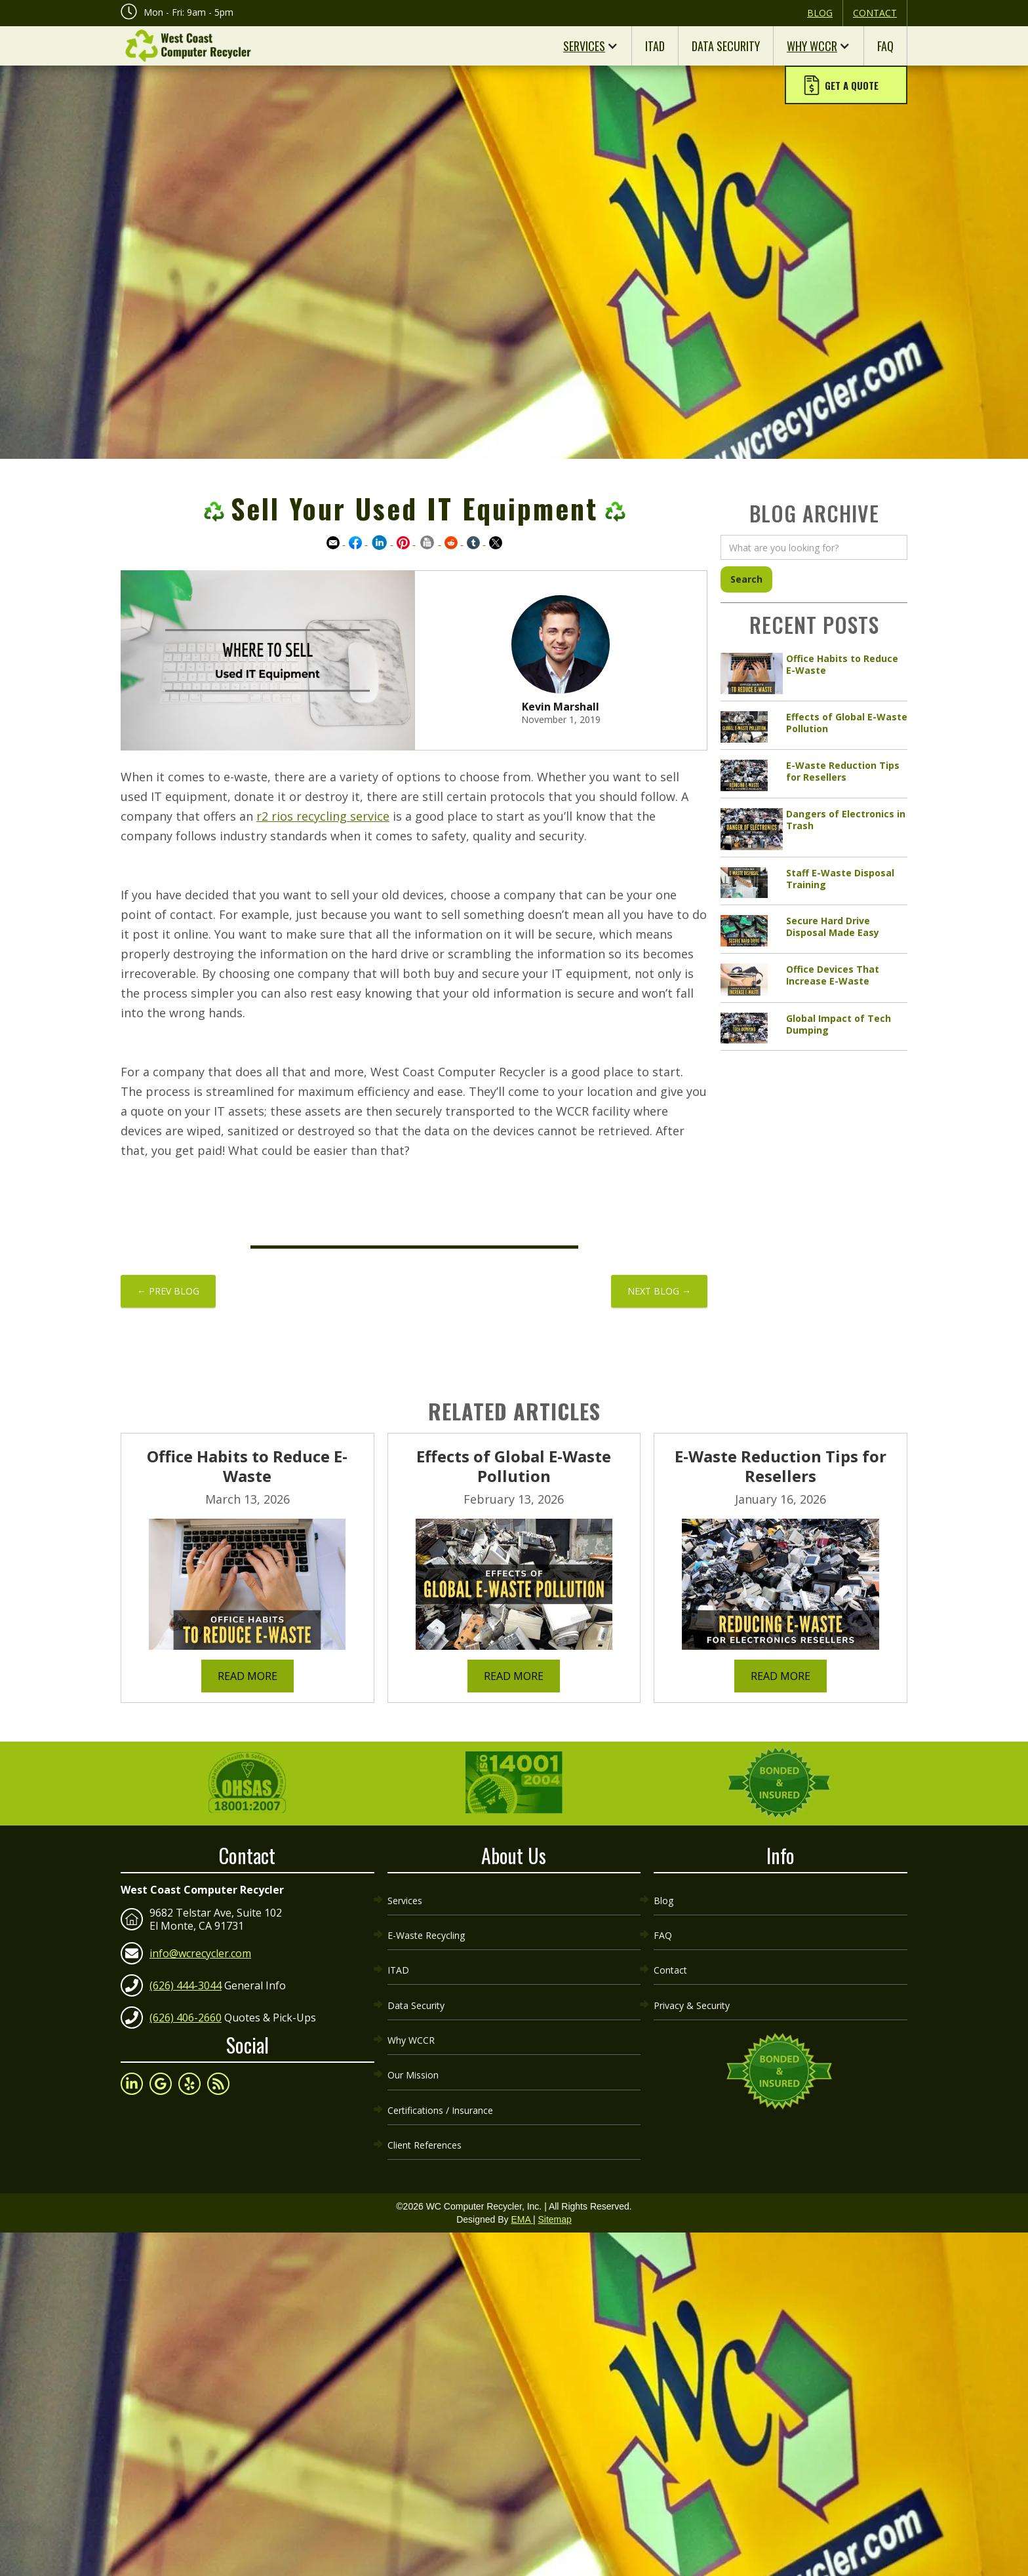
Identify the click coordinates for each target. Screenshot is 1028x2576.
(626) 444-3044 (185, 1979)
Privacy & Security (692, 1980)
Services (584, 45)
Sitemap (554, 2169)
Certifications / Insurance (440, 2068)
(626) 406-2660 (185, 2011)
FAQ (885, 45)
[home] (186, 46)
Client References (424, 2098)
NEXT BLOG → (659, 1291)
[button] (846, 86)
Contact (875, 13)
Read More (247, 1676)
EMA (521, 2169)
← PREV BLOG (168, 1291)
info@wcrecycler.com (200, 1947)
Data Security (726, 45)
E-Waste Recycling (426, 1921)
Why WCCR (812, 45)
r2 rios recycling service (322, 816)
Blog (820, 13)
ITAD (655, 45)
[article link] (814, 673)
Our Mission (413, 2039)
